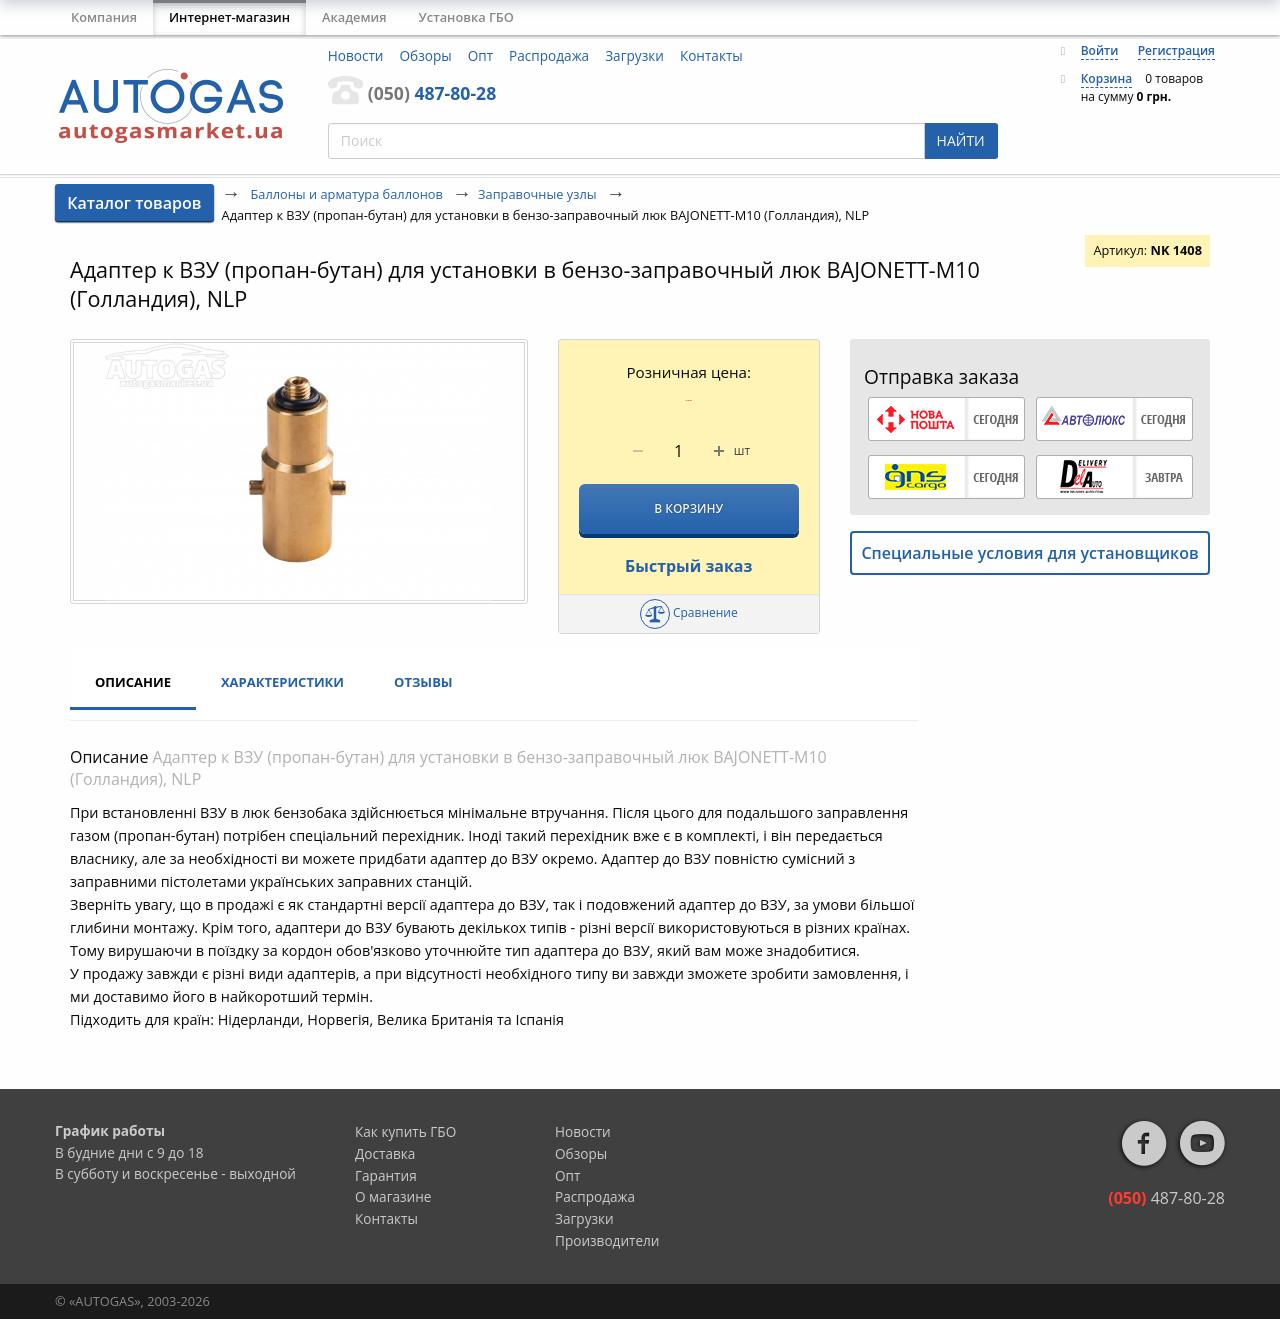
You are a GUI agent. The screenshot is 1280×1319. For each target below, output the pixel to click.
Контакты (711, 55)
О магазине (393, 1196)
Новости (356, 55)
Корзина (1107, 78)
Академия (354, 17)
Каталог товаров (134, 203)
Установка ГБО (466, 17)
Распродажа (549, 55)
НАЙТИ (961, 140)
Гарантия (386, 1175)
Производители (607, 1240)
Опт (480, 55)
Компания (104, 17)
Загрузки (634, 55)
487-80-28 (432, 93)
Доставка (385, 1153)
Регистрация (1176, 50)
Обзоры (426, 55)
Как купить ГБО (405, 1131)
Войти (1100, 50)
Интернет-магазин (229, 17)
